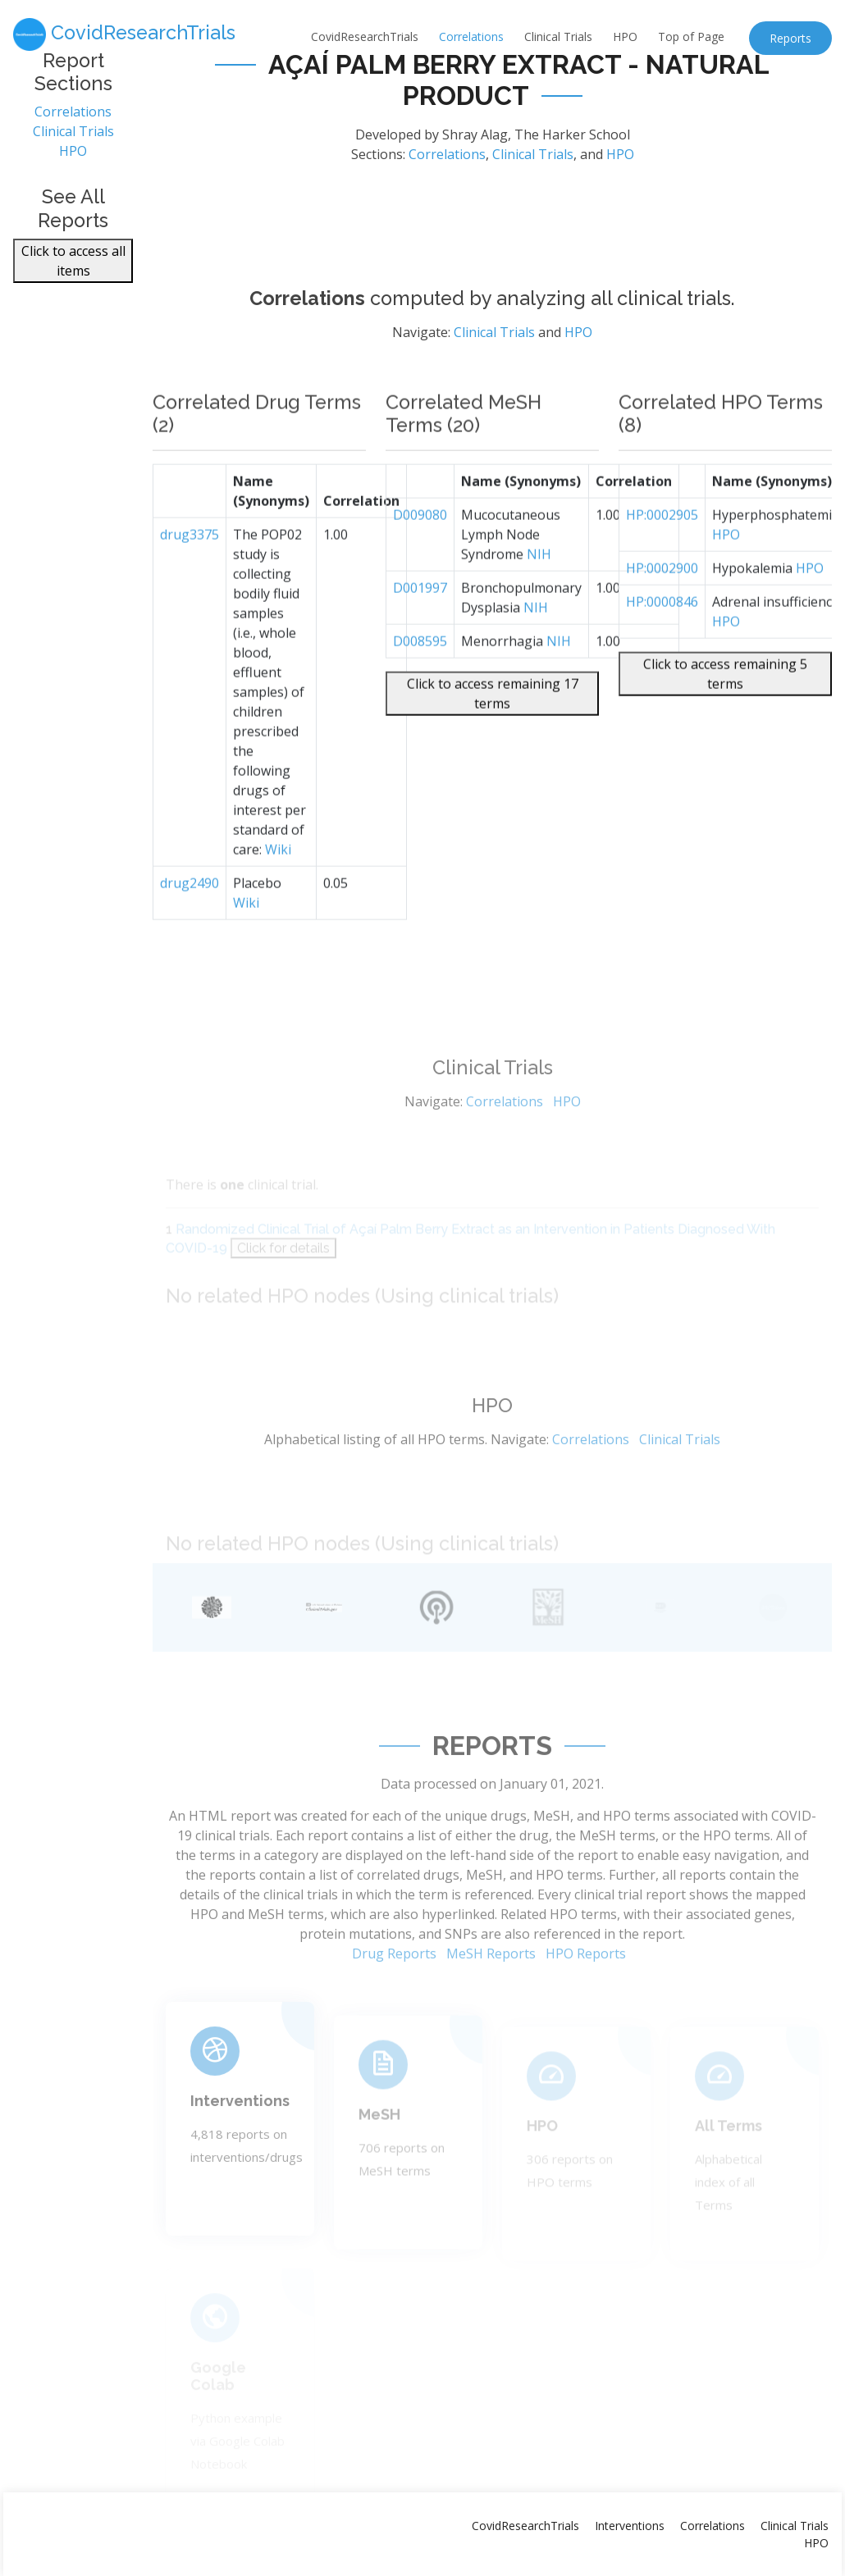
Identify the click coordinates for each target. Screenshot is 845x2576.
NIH (539, 595)
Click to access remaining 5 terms (725, 715)
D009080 (420, 556)
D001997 (420, 629)
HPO (625, 36)
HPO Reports (586, 1998)
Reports (790, 38)
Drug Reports (394, 1998)
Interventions (240, 2136)
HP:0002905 (662, 556)
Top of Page (691, 36)
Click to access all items (73, 270)
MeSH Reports (491, 1998)
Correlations (471, 36)
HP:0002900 (662, 609)
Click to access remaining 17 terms (492, 735)
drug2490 (189, 924)
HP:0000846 (662, 643)
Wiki (278, 891)
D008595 (420, 682)
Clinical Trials (558, 36)
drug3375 (189, 576)
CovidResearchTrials (364, 36)
